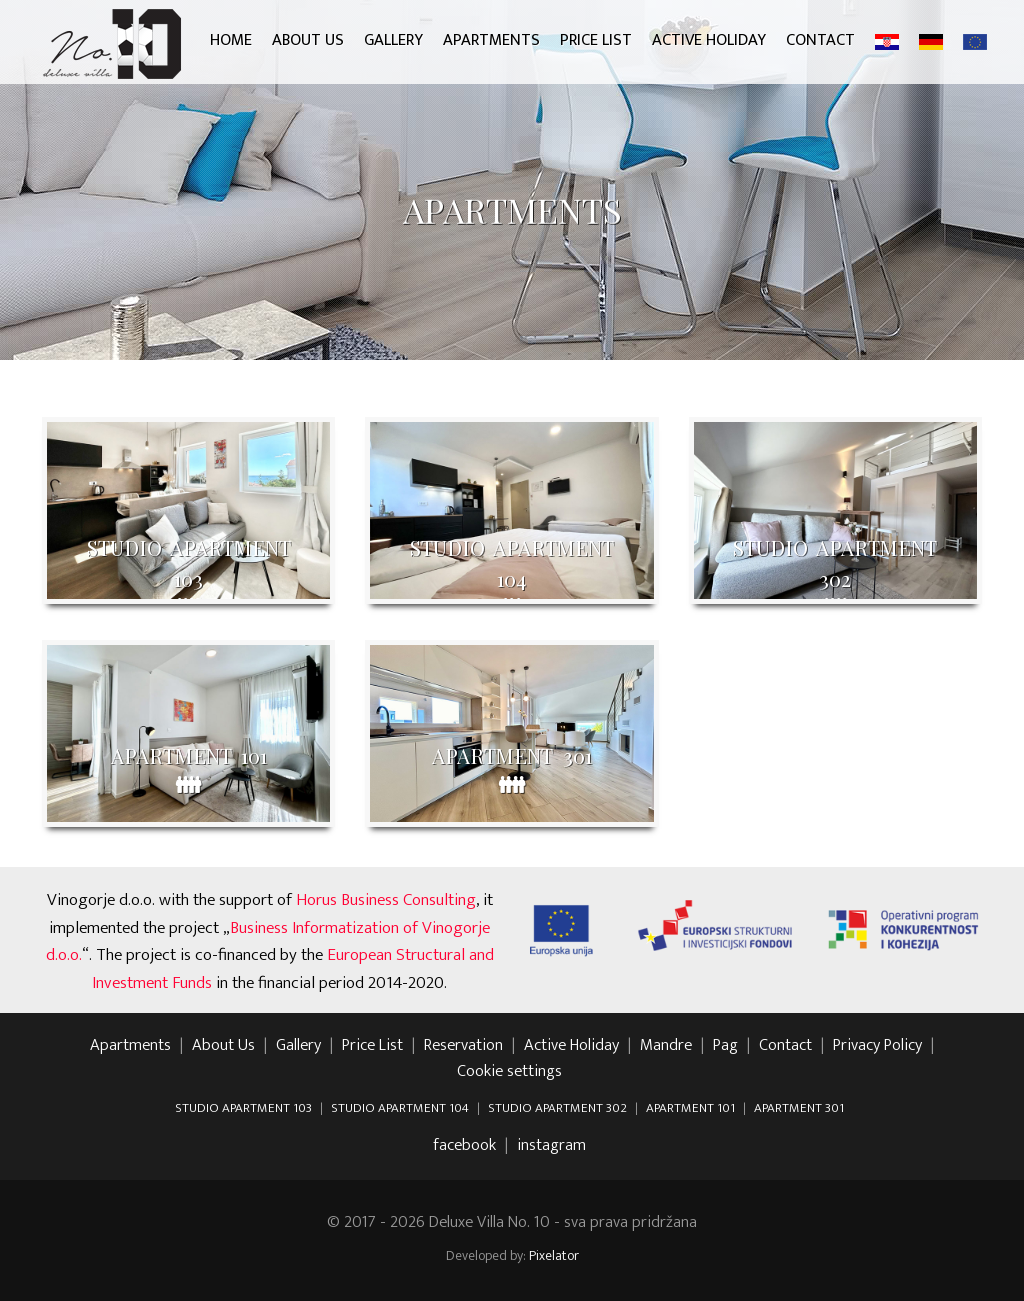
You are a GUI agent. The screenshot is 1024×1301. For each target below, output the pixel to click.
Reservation (463, 1046)
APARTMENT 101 (690, 1108)
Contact (820, 40)
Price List (596, 40)
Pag (725, 1046)
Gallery (393, 40)
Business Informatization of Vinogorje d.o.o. (268, 942)
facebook (464, 1146)
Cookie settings (509, 1072)
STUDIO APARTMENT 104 (400, 1108)
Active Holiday (709, 40)
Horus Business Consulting (386, 900)
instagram (551, 1146)
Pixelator (554, 1255)
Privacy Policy (877, 1046)
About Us (308, 40)
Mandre (666, 1046)
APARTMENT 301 (799, 1108)
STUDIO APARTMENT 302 (557, 1108)
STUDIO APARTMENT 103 (243, 1108)
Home (231, 40)
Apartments (491, 40)
